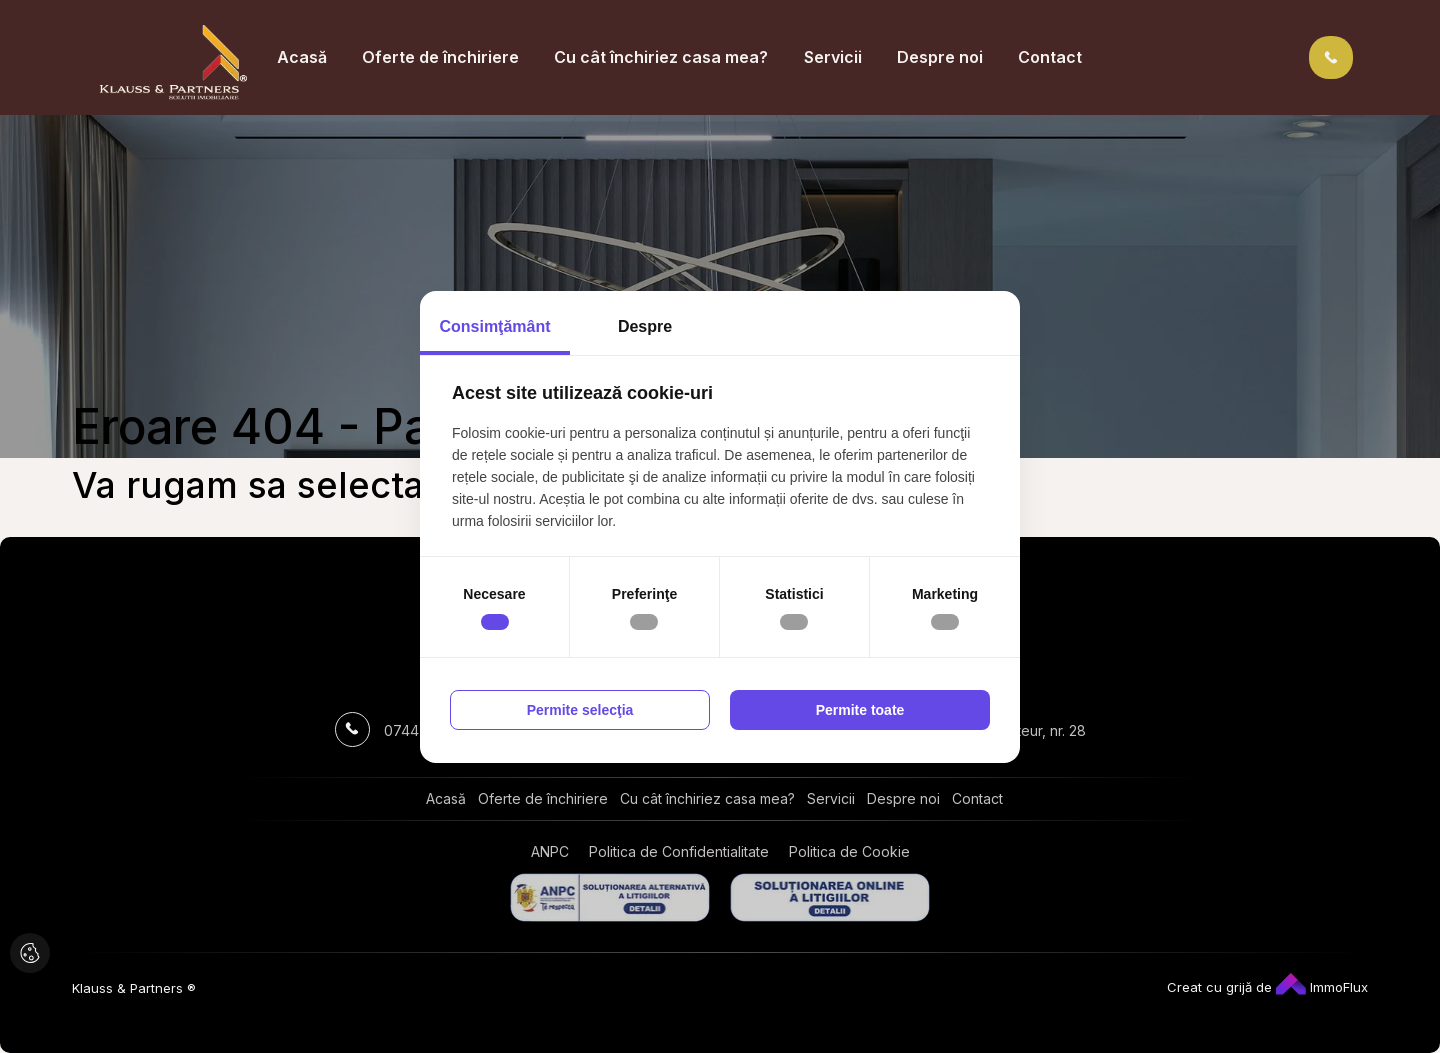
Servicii (833, 57)
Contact (1050, 57)
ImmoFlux (1322, 987)
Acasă (302, 57)
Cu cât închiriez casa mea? (661, 57)
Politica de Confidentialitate (679, 851)
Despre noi (940, 57)
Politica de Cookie (849, 851)
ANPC (550, 851)
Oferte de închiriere (440, 57)
